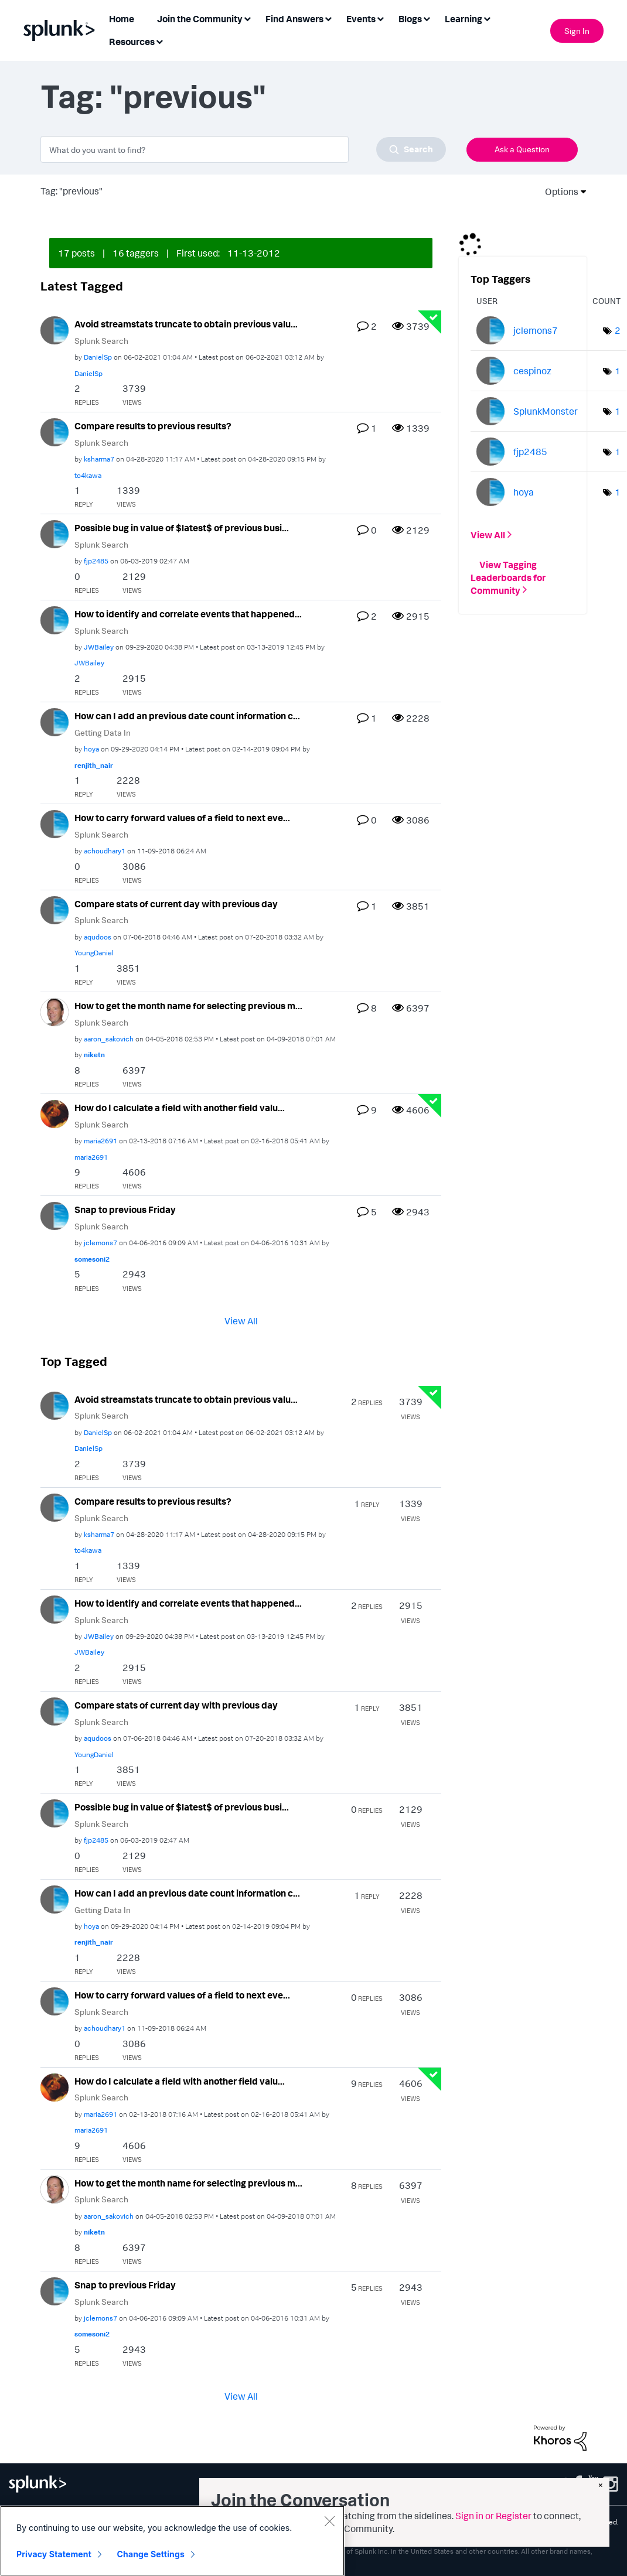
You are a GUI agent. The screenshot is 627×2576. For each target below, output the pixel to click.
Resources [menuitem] (132, 41)
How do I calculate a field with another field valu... (179, 1107)
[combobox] (243, 149)
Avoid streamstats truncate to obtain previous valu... (186, 324)
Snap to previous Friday (125, 1209)
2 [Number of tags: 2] (618, 330)
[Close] (329, 2524)
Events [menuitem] (361, 19)
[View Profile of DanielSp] (98, 357)
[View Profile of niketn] (94, 1054)
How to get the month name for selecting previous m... (188, 1006)
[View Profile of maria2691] (100, 1140)
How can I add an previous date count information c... (187, 716)
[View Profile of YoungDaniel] (94, 952)
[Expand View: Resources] (159, 40)
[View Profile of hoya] (91, 748)
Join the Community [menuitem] (200, 19)
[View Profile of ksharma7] (99, 459)
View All (241, 1321)
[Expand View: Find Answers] (328, 18)
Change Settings (151, 2558)
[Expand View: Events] (380, 18)
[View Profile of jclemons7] (100, 1242)
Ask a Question (522, 149)
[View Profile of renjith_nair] (93, 765)
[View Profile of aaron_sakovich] (109, 1038)
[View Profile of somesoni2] (92, 1259)
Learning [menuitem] (463, 19)
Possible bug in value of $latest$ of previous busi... (181, 528)
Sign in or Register (493, 2516)
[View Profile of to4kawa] (87, 475)
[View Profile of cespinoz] (532, 371)
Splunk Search (101, 341)
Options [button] (558, 191)
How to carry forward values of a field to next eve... (182, 818)
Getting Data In (102, 732)
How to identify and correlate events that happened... (188, 614)
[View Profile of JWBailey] (99, 647)
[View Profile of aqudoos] (97, 936)
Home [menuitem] (121, 19)
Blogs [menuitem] (410, 19)
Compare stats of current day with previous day (176, 904)
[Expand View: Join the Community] (247, 18)
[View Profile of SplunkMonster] (545, 411)
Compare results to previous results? (152, 426)
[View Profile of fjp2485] (96, 560)
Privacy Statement (53, 2558)
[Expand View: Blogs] (426, 18)
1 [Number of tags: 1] (618, 371)
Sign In (576, 31)
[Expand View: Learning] (487, 18)
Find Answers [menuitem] (294, 19)
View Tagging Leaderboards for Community (508, 577)
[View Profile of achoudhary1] (104, 850)
